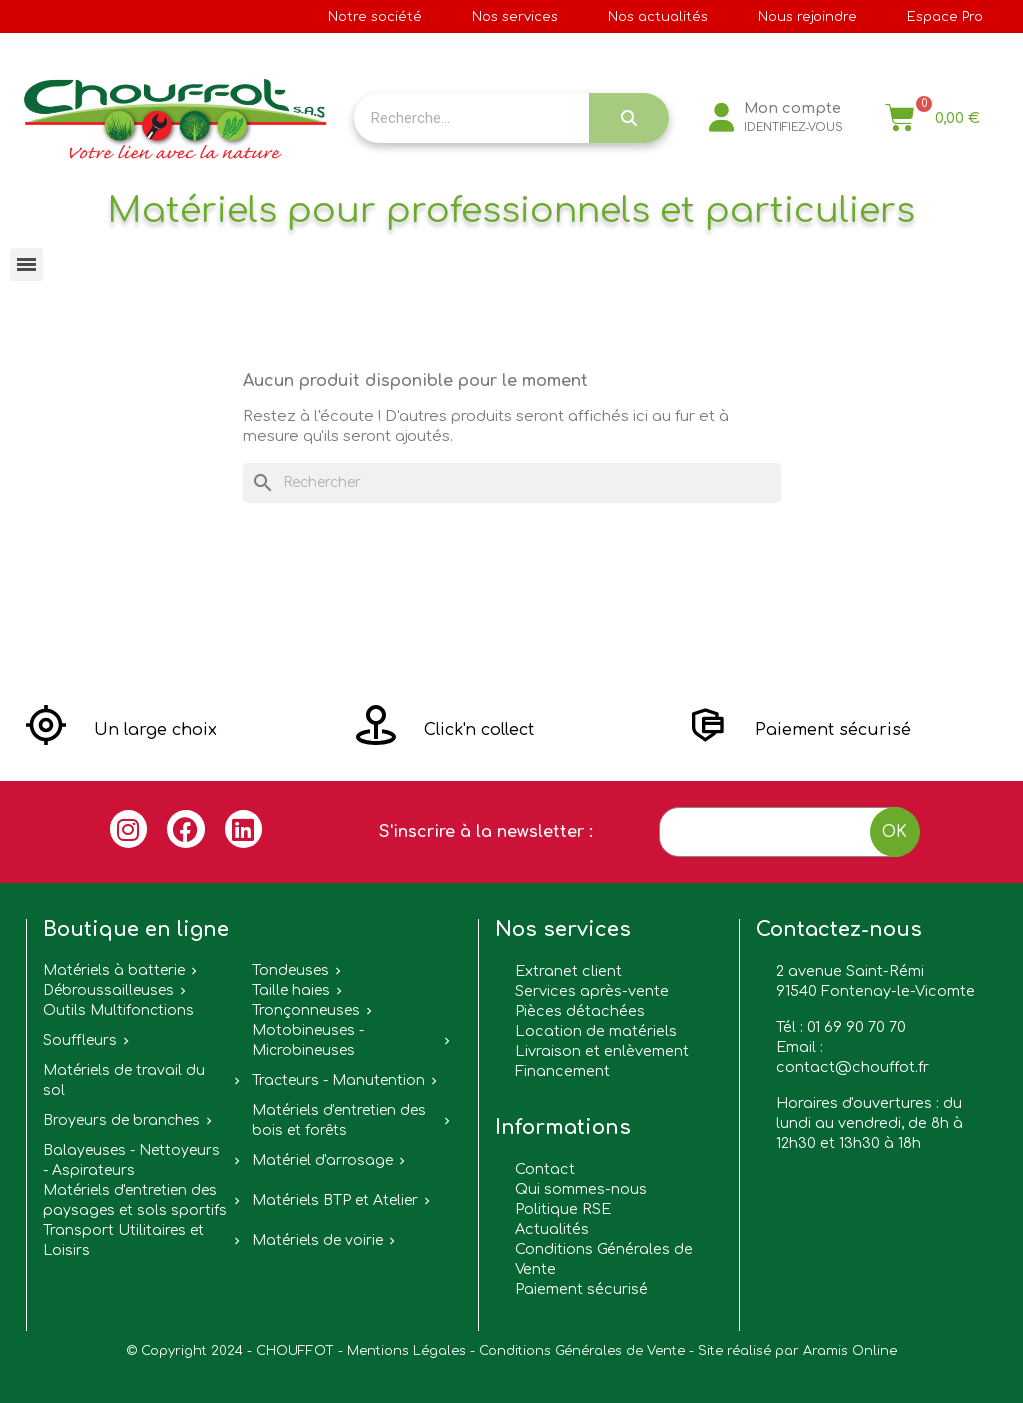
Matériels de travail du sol (124, 1080)
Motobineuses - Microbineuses (308, 1040)
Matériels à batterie (114, 970)
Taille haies (291, 990)
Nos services (515, 17)
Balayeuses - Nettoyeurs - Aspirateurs (131, 1160)
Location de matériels (596, 1031)
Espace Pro (945, 17)
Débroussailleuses (108, 990)
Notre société (375, 17)
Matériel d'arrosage (322, 1160)
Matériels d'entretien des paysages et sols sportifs (135, 1200)
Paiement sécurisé (581, 1289)
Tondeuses (290, 970)
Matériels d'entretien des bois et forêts (339, 1120)
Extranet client (568, 971)
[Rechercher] (512, 483)
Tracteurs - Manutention (338, 1080)
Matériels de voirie (317, 1240)
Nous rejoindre (807, 17)
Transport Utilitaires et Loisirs (123, 1240)
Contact (545, 1169)
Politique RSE (563, 1209)
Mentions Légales (406, 1351)
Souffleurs (80, 1040)
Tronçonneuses (306, 1010)
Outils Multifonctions (118, 1010)
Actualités (552, 1229)
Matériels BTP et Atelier (335, 1200)
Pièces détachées (580, 1011)
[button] (121, 730)
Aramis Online (850, 1351)
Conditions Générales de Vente (582, 1351)
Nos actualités (658, 17)
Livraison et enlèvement (602, 1051)
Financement (562, 1071)
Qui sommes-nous (581, 1189)
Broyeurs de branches (121, 1120)
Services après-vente (592, 991)
